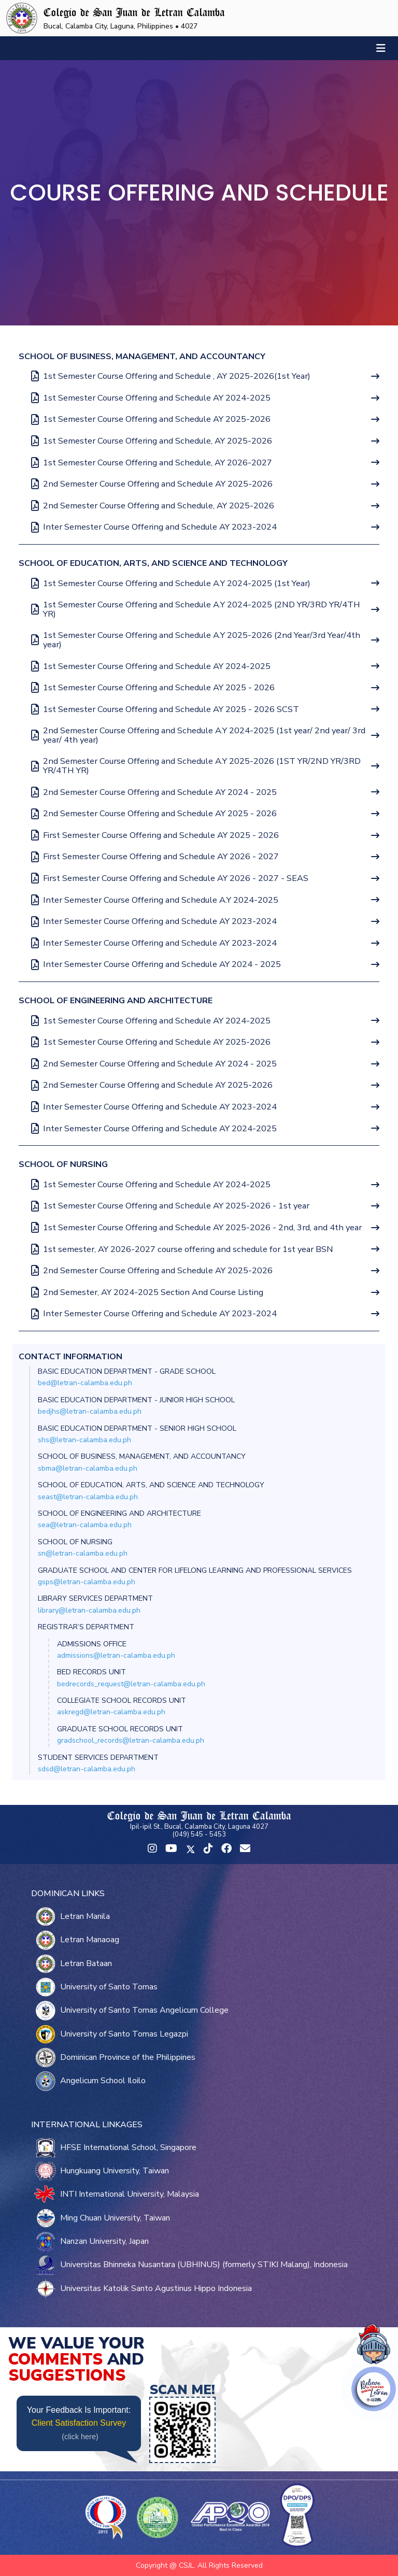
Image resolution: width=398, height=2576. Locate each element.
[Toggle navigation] (381, 48)
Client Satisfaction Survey (79, 2422)
